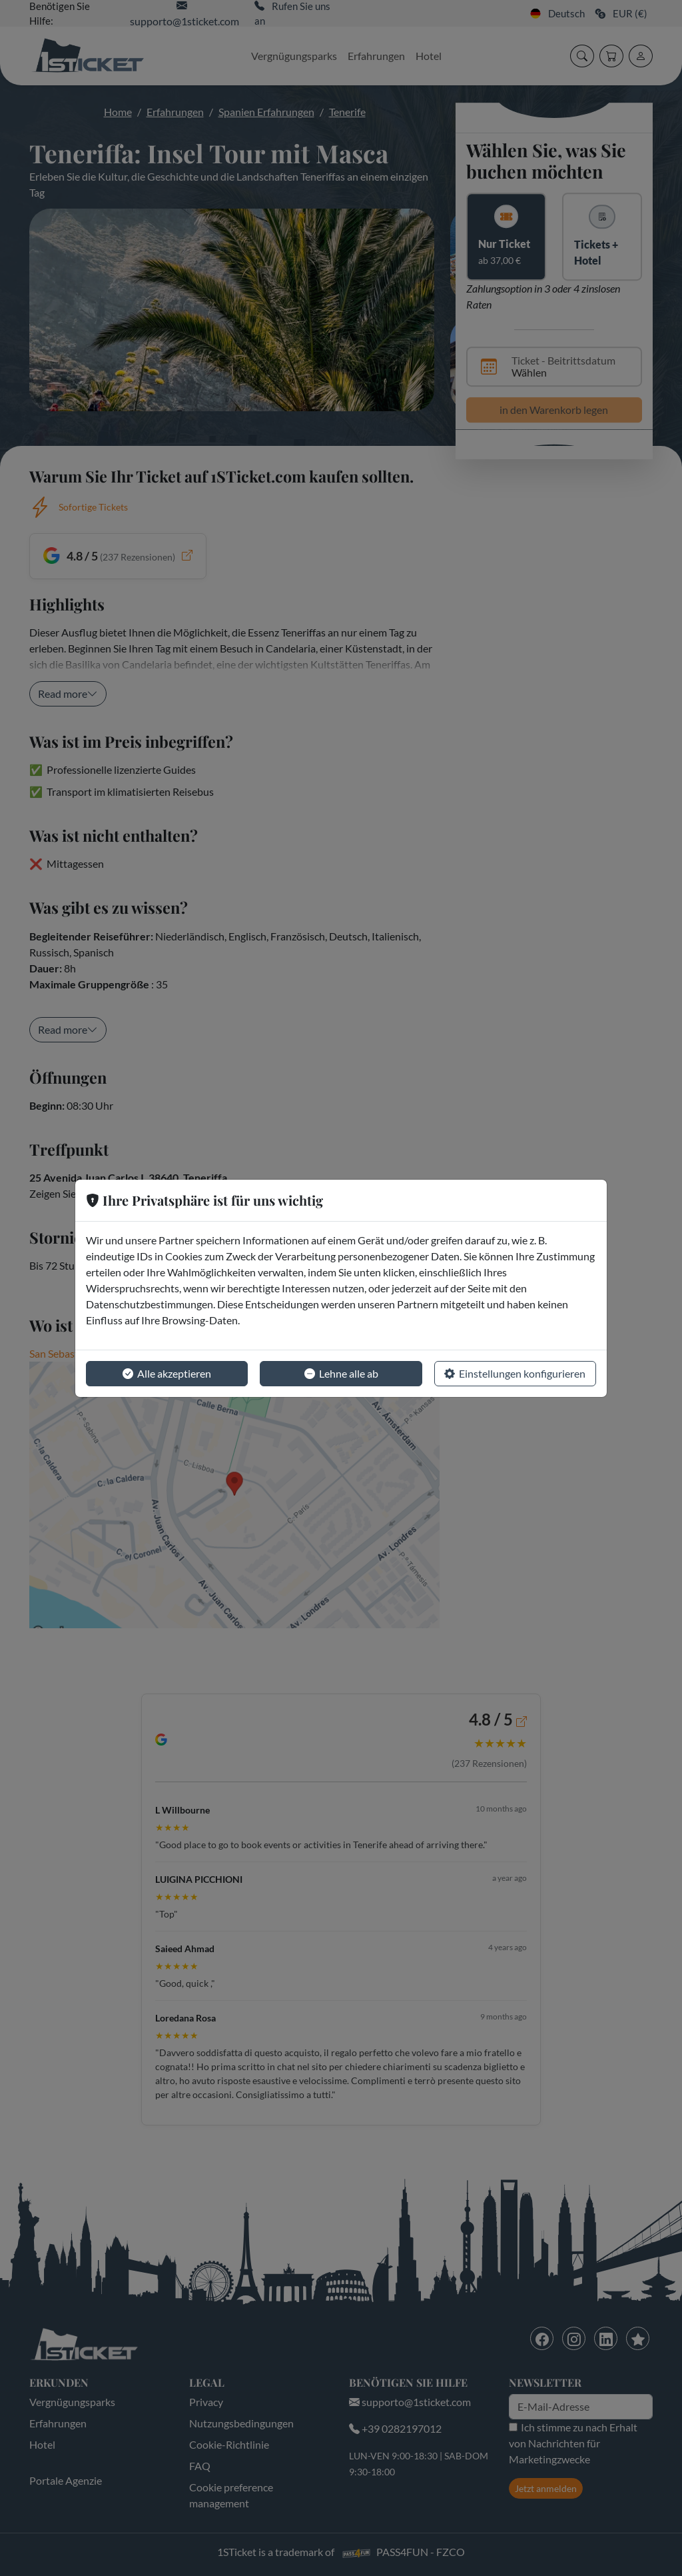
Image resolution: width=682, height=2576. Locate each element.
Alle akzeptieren (167, 1374)
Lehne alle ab (341, 1374)
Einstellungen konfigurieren (514, 1374)
